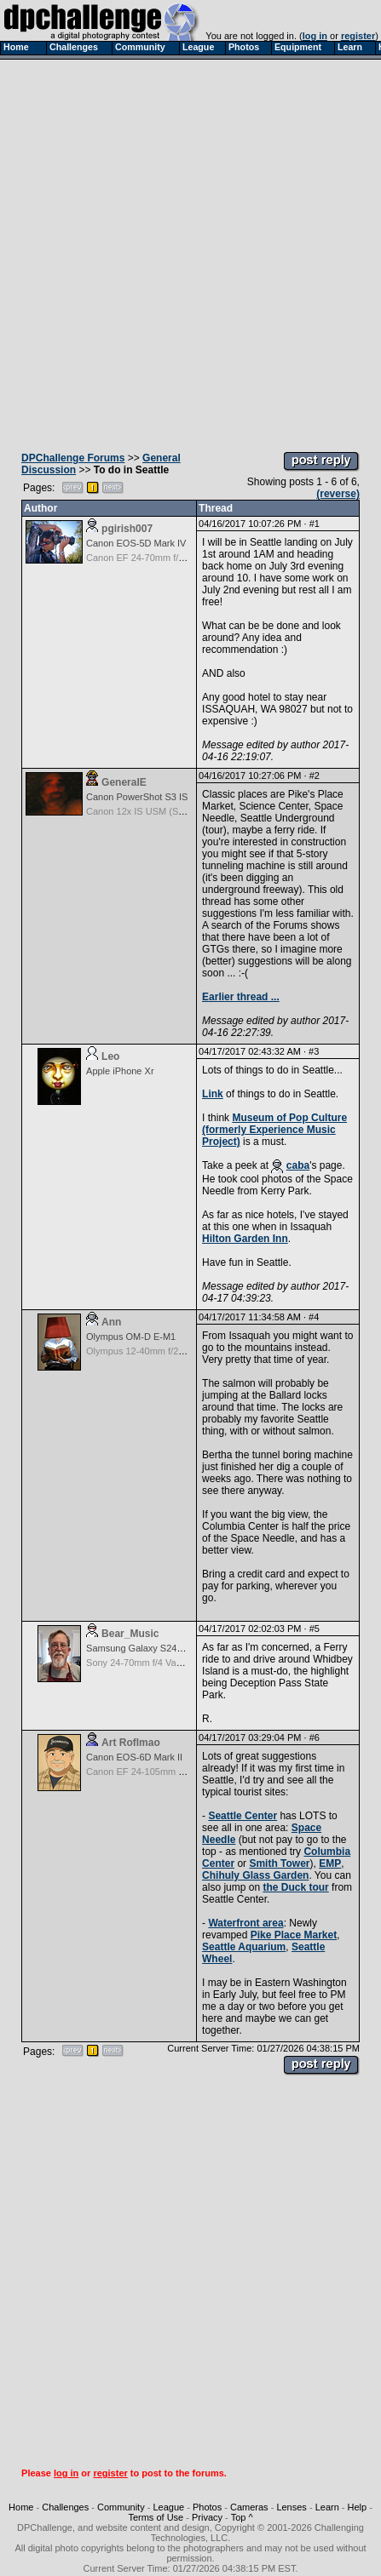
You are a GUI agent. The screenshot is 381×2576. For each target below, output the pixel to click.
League (168, 2507)
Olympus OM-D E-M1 (131, 1336)
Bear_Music (130, 1634)
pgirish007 (127, 529)
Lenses (291, 2507)
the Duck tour (295, 1887)
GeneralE (124, 782)
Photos (207, 2507)
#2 (314, 775)
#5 (314, 1628)
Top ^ (242, 2517)
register (358, 36)
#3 (314, 1051)
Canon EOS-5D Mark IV (136, 543)
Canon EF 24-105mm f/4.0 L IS (151, 1771)
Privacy (207, 2517)
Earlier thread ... (241, 997)
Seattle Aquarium (244, 1947)
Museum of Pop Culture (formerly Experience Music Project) (274, 1130)
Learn (327, 2507)
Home (21, 2507)
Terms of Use (155, 2517)
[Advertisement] (189, 251)
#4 (314, 1317)
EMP (330, 1863)
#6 (314, 1737)
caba (297, 1165)
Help (357, 2507)
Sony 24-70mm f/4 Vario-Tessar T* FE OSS (176, 1662)
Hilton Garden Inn (245, 1239)
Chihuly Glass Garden (255, 1875)
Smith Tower (279, 1863)
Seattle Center (242, 1816)
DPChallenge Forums (72, 458)
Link (212, 1094)
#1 (314, 523)
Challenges (65, 2507)
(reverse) (338, 494)
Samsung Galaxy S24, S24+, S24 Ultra (167, 1648)
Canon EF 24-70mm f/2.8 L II (146, 557)
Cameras (249, 2507)
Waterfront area (245, 1923)
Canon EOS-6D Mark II (134, 1757)
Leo (110, 1056)
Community (121, 2507)
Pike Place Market (294, 1935)
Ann (111, 1322)
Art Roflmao (130, 1743)
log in (315, 36)
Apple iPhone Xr (120, 1071)
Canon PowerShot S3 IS (137, 797)
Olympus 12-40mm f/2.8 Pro (145, 1351)
